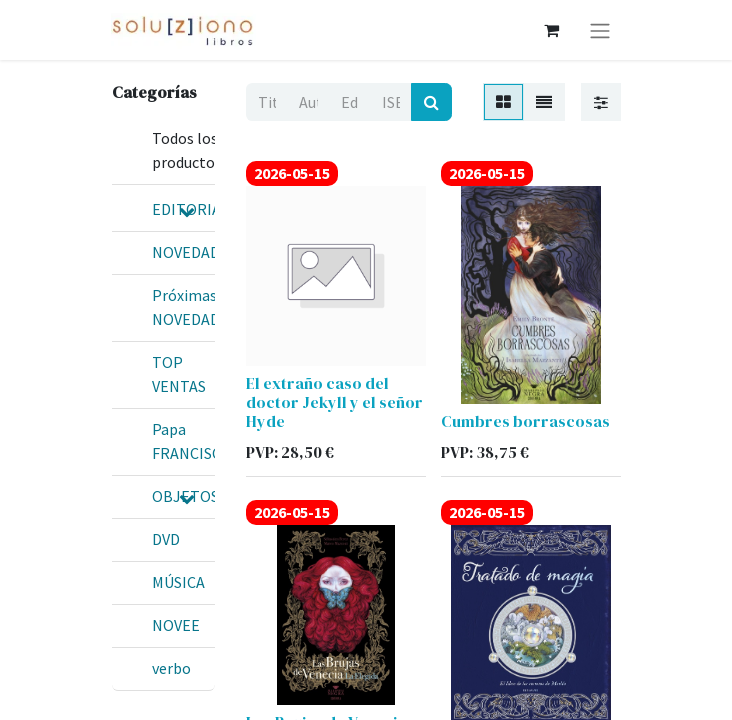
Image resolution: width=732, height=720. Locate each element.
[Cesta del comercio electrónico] (551, 30)
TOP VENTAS (179, 374)
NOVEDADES (194, 252)
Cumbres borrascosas (525, 421)
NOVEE (176, 625)
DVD (166, 539)
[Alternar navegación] (600, 30)
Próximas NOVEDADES (194, 307)
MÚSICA (178, 582)
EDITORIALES (199, 209)
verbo (171, 668)
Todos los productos (187, 150)
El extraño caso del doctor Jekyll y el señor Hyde (334, 402)
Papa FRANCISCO (192, 441)
